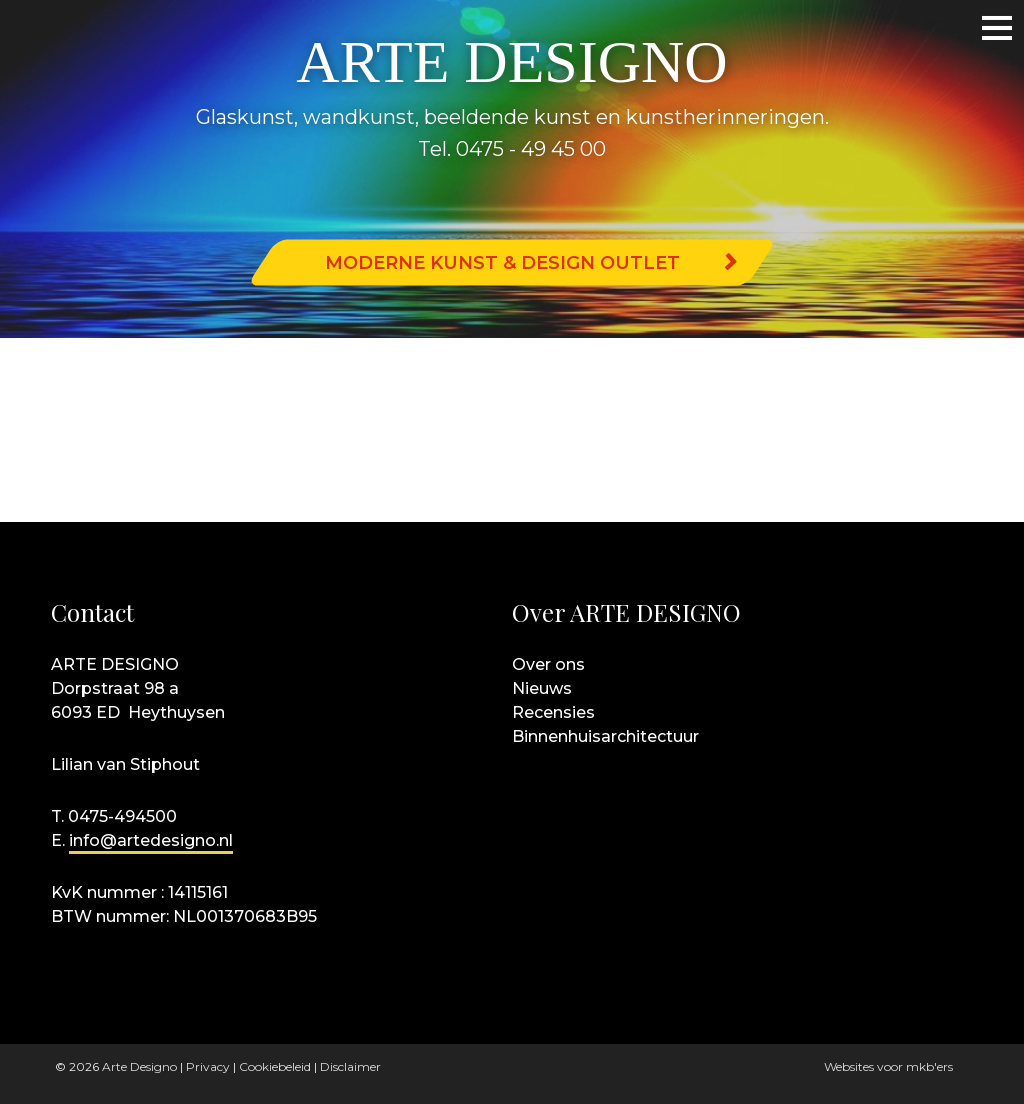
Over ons (548, 664)
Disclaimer (350, 1066)
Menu (979, 27)
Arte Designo (139, 1066)
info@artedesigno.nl (151, 840)
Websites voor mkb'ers (888, 1066)
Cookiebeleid (275, 1066)
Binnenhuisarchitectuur (605, 736)
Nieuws (542, 688)
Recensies (553, 712)
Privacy (208, 1066)
